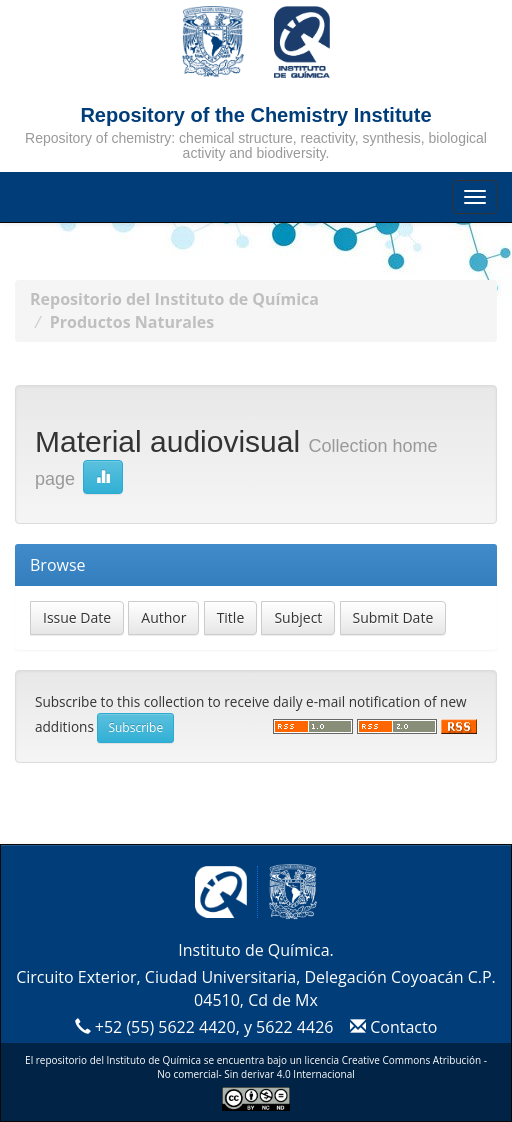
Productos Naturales (132, 322)
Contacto (391, 1027)
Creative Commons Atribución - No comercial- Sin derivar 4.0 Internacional (322, 1067)
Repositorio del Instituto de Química (174, 299)
